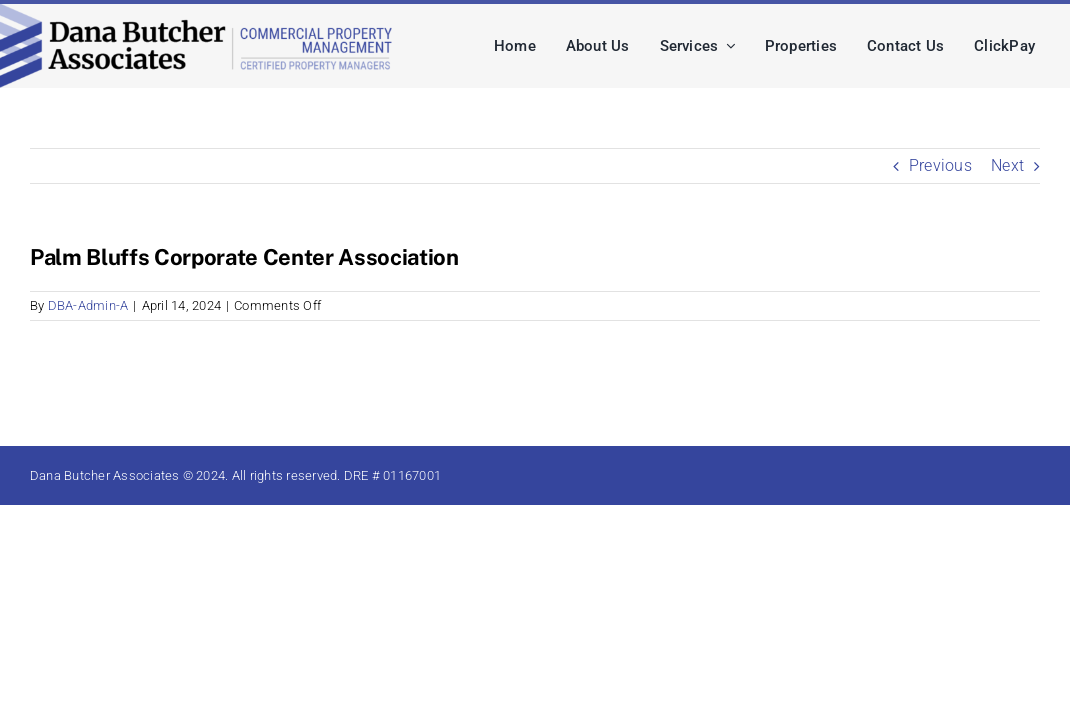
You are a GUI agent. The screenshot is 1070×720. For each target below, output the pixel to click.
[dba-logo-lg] (198, 11)
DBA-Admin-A (88, 305)
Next (1007, 165)
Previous (940, 165)
